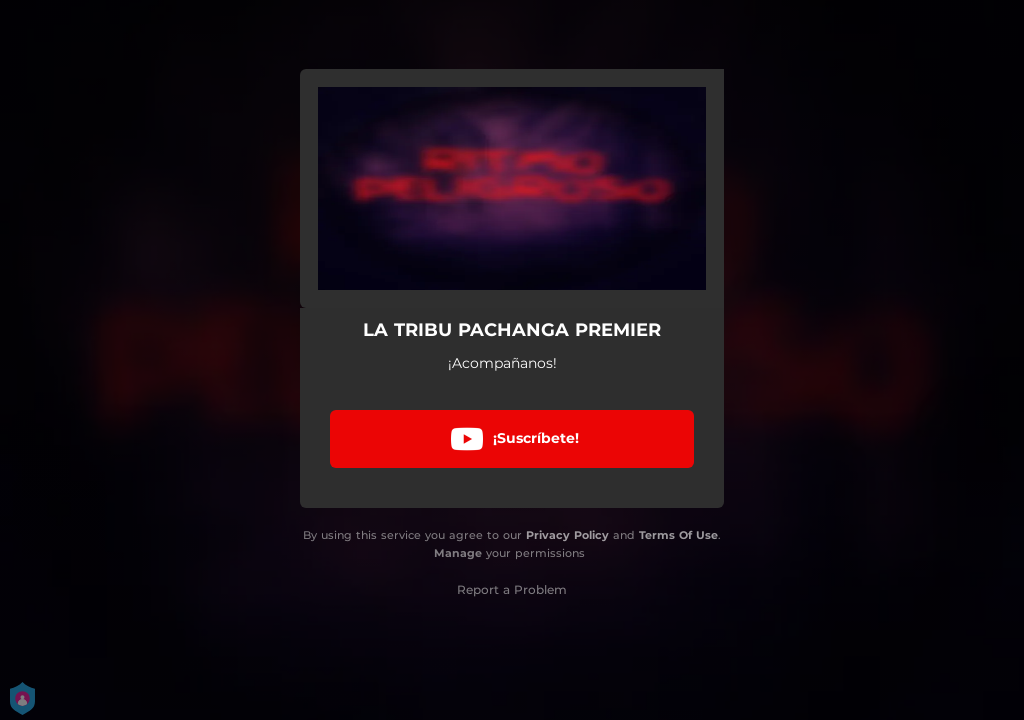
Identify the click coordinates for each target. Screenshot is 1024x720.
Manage (458, 553)
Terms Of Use (678, 535)
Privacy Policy (567, 535)
